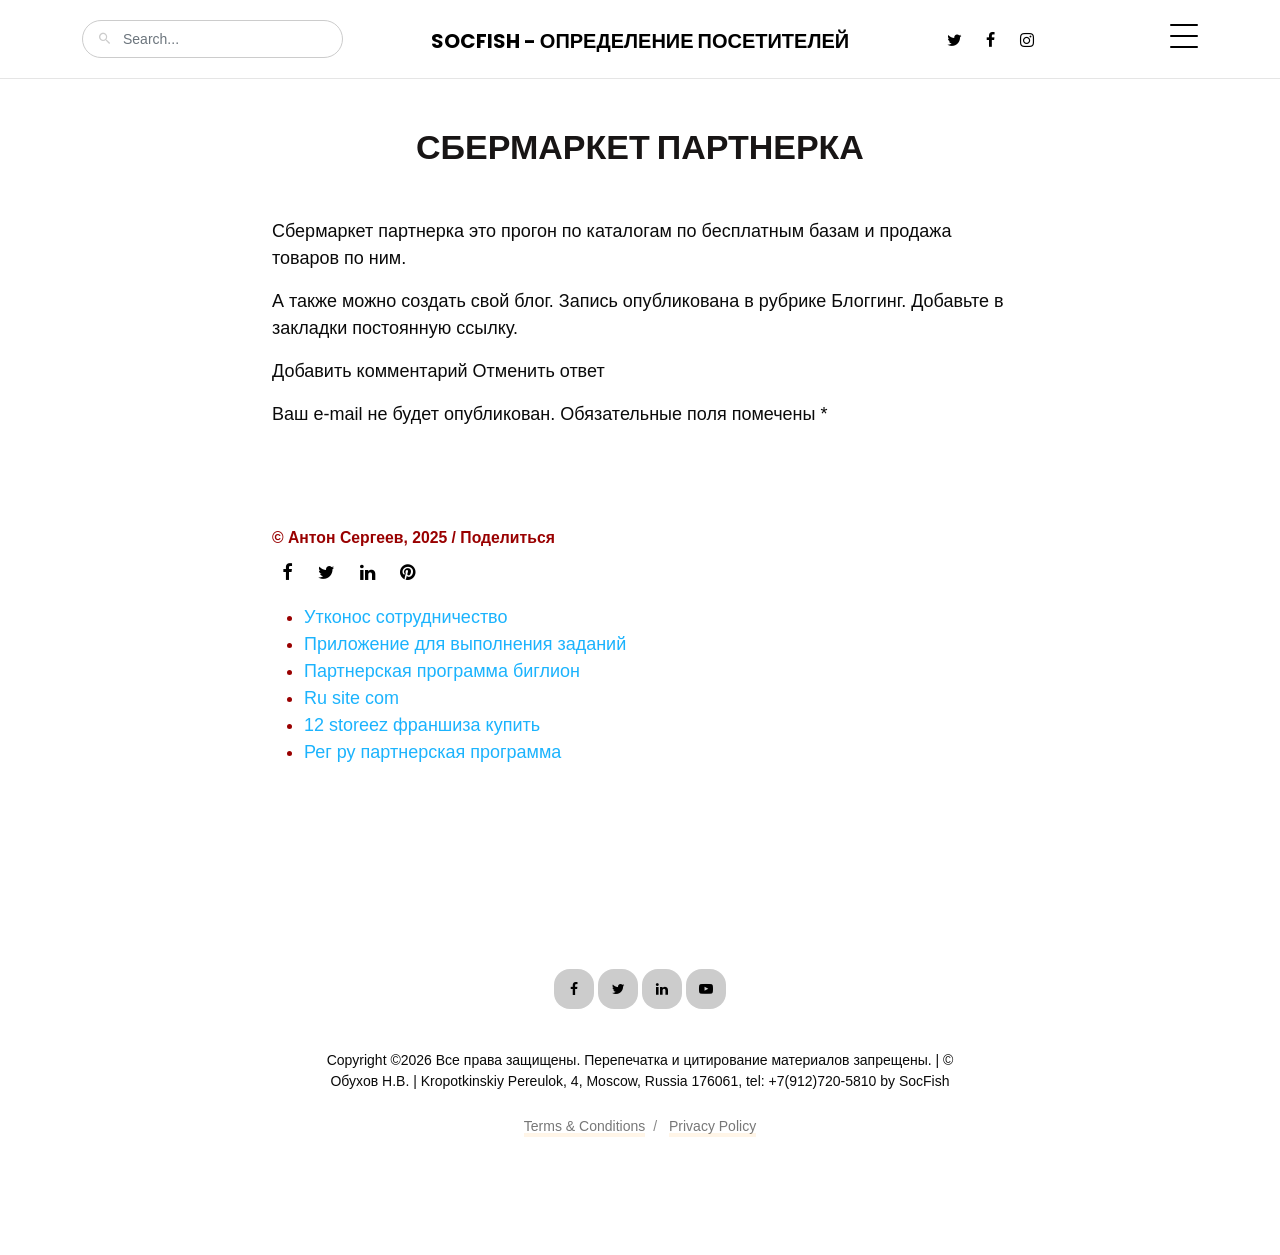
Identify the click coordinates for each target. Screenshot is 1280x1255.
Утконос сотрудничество (406, 617)
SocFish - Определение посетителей (640, 41)
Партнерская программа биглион (442, 671)
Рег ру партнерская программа (432, 752)
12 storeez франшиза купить (422, 725)
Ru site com (351, 698)
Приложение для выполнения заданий (465, 644)
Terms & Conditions (584, 1126)
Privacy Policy (712, 1126)
